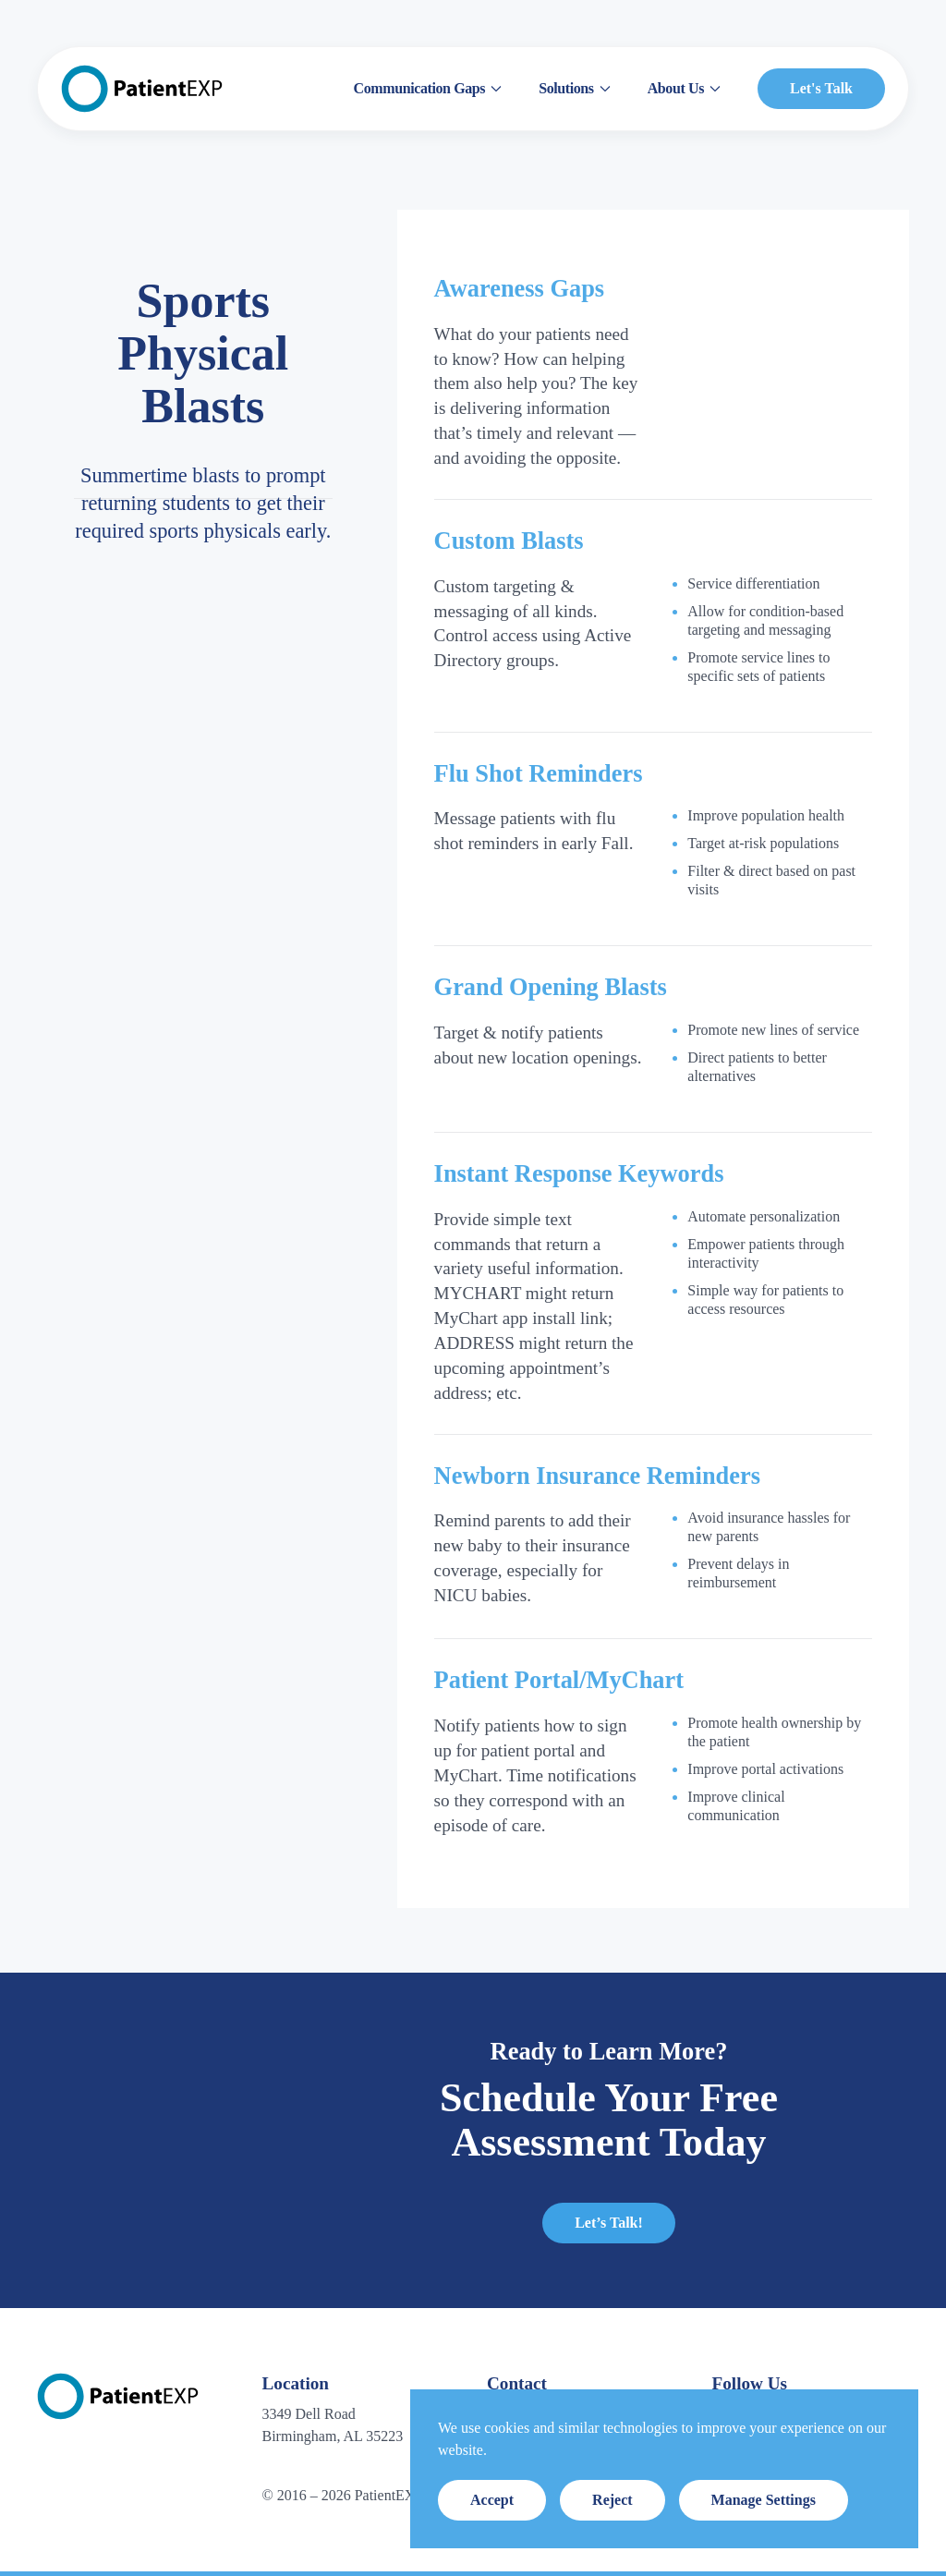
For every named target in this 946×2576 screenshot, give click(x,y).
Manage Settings (763, 2500)
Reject (612, 2500)
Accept (492, 2500)
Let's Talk (821, 88)
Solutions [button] (575, 88)
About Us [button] (684, 88)
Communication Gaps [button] (428, 88)
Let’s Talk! (609, 2222)
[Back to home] (142, 88)
